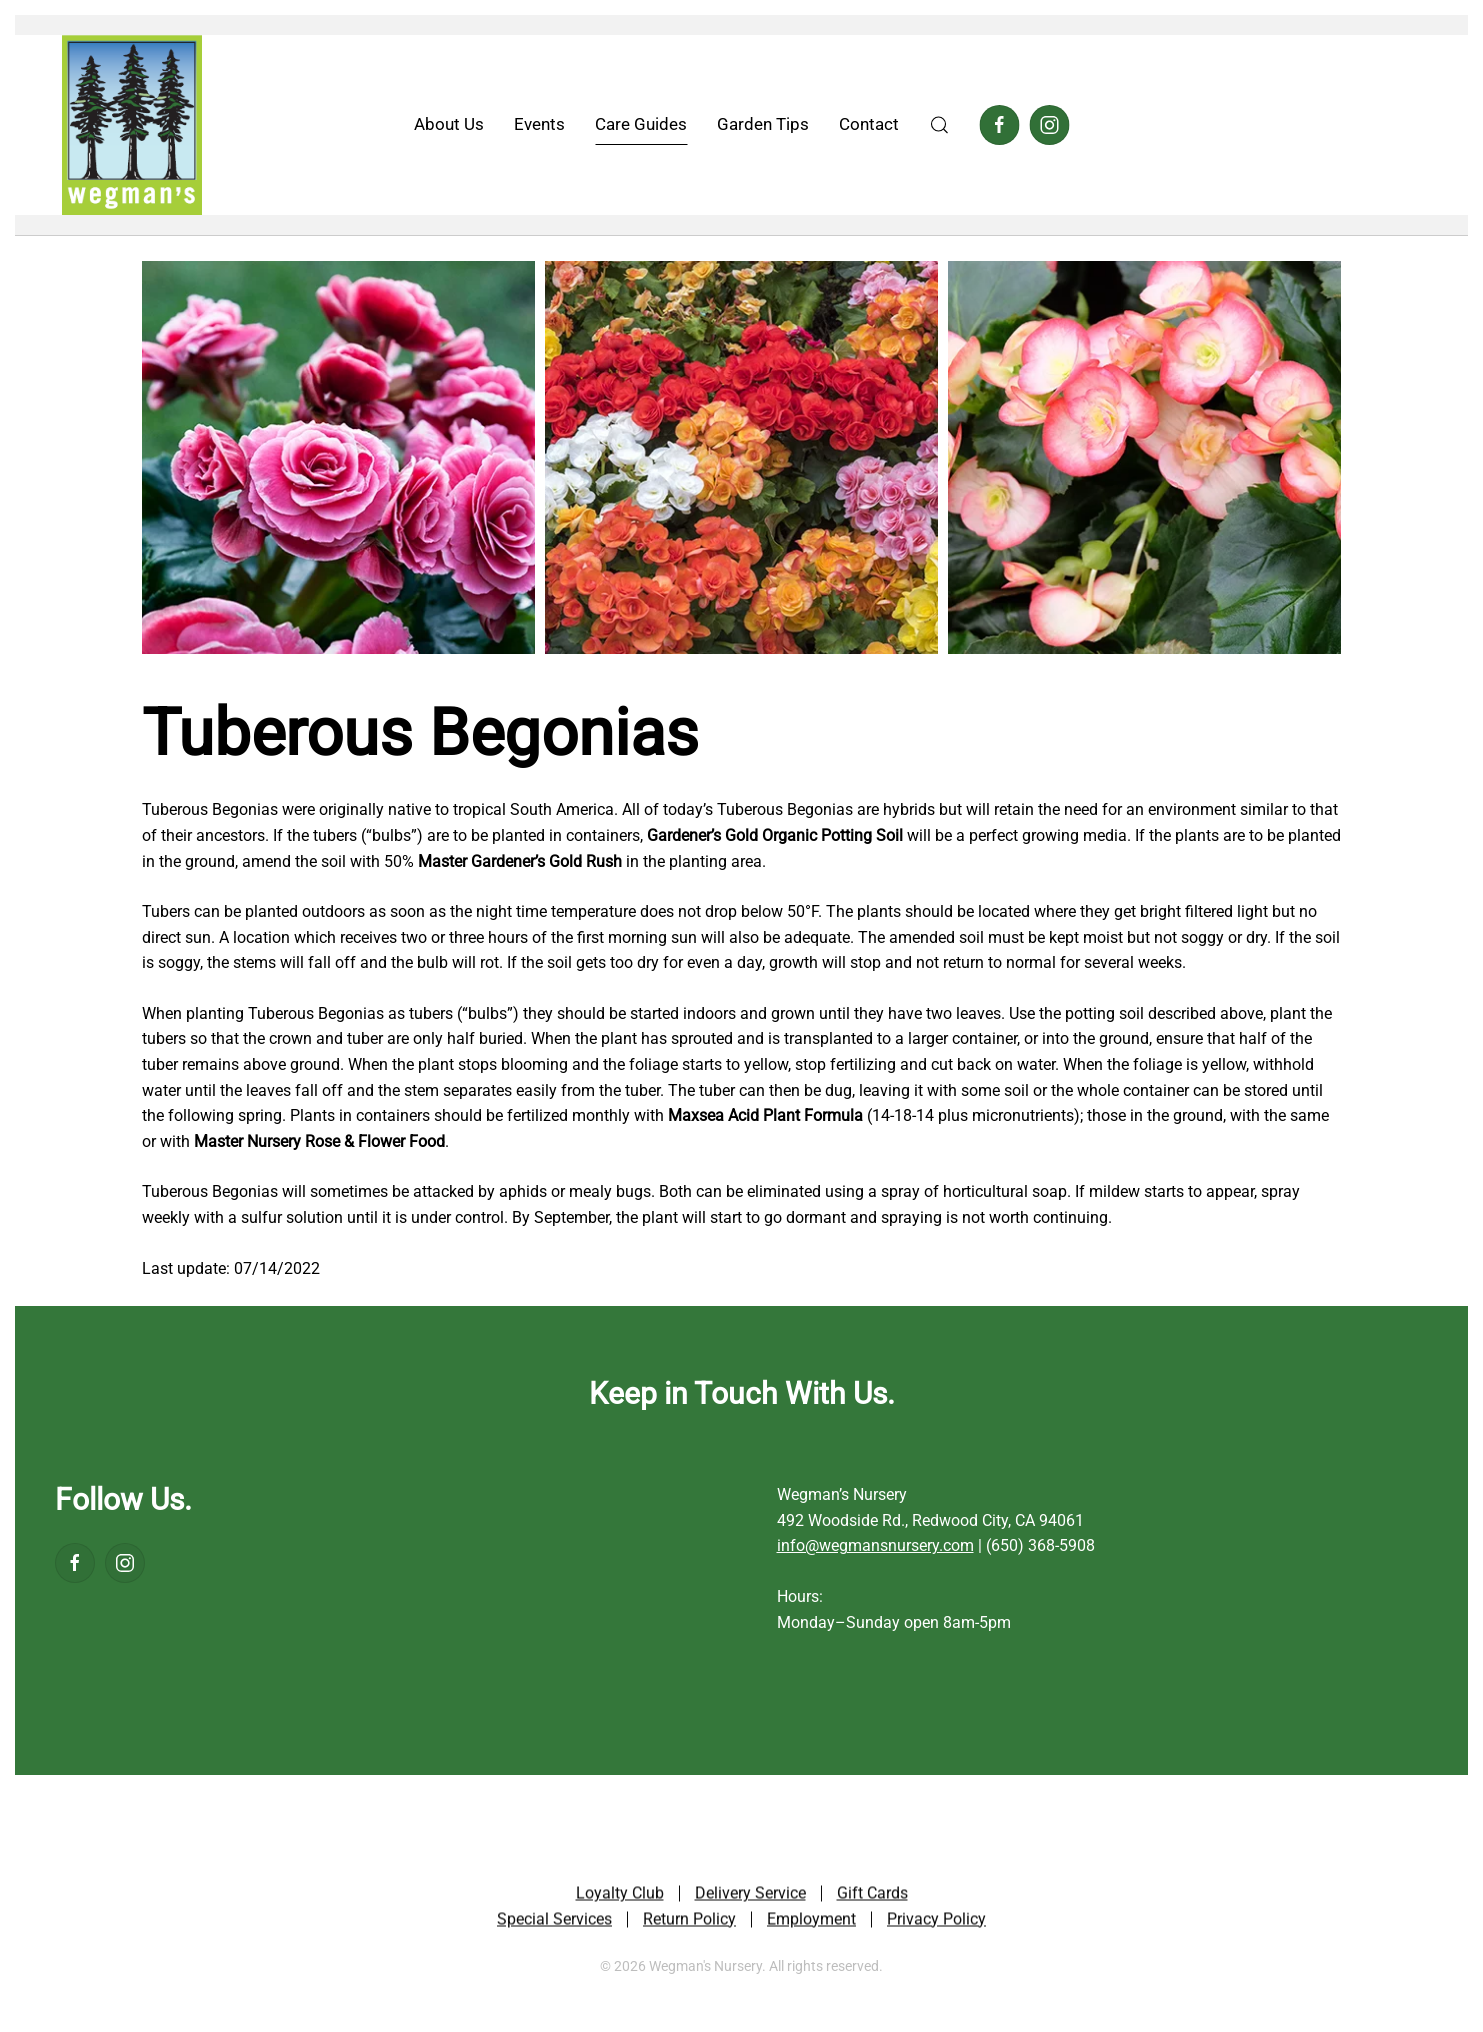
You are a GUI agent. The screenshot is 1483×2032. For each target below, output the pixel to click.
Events (539, 124)
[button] (939, 125)
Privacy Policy (936, 1920)
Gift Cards (872, 1895)
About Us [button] (449, 124)
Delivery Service (750, 1895)
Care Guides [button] (641, 124)
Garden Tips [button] (763, 124)
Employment (811, 1920)
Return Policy (689, 1920)
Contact (869, 124)
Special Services (554, 1920)
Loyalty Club (620, 1895)
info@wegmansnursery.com (875, 1545)
